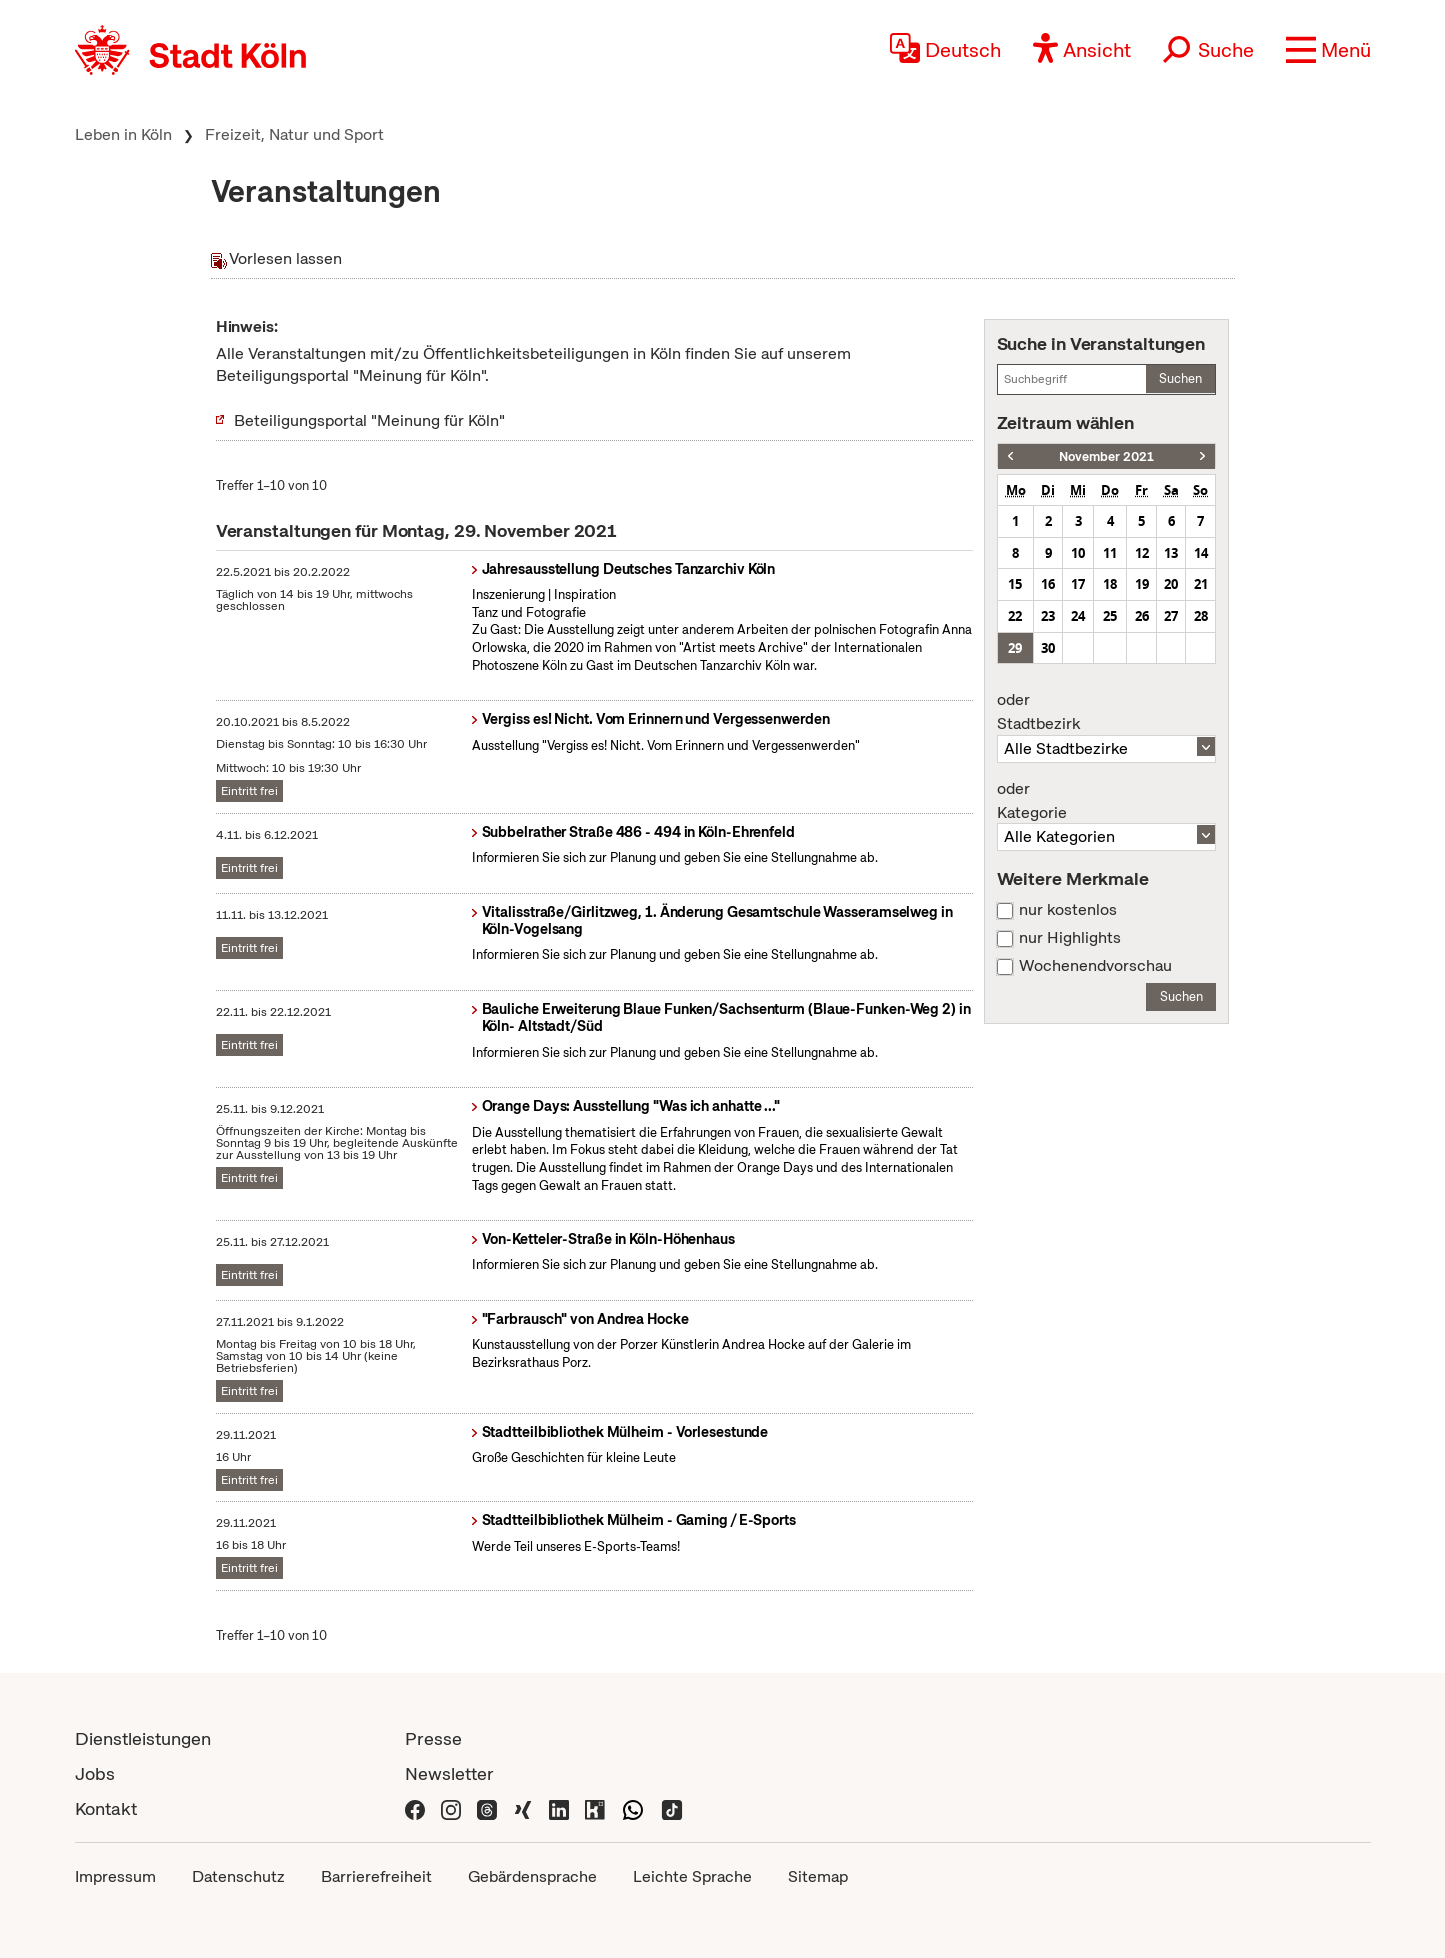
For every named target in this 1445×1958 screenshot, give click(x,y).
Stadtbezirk (1107, 712)
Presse (433, 1738)
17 (1078, 584)
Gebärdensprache (532, 1876)
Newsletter (449, 1773)
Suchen (1180, 378)
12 (1142, 553)
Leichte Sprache (692, 1876)
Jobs (95, 1773)
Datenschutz (238, 1876)
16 (1048, 584)
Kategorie (1107, 801)
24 (1078, 616)
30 (1048, 648)
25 (1110, 616)
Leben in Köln (123, 134)
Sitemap (818, 1876)
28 (1201, 616)
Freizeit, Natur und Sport (294, 134)
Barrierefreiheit (376, 1876)
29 (1015, 648)
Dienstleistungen (143, 1738)
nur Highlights (1070, 938)
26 (1142, 616)
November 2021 (1106, 456)
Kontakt (106, 1808)
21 (1201, 584)
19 (1142, 584)
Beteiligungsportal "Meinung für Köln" (369, 420)
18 (1110, 584)
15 (1015, 584)
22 (1015, 616)
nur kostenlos (1068, 910)
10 (1078, 553)
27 (1171, 616)
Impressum (115, 1876)
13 (1171, 553)
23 (1048, 616)
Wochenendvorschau (1095, 966)
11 (1110, 553)
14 (1201, 553)
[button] (1328, 50)
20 (1171, 584)
